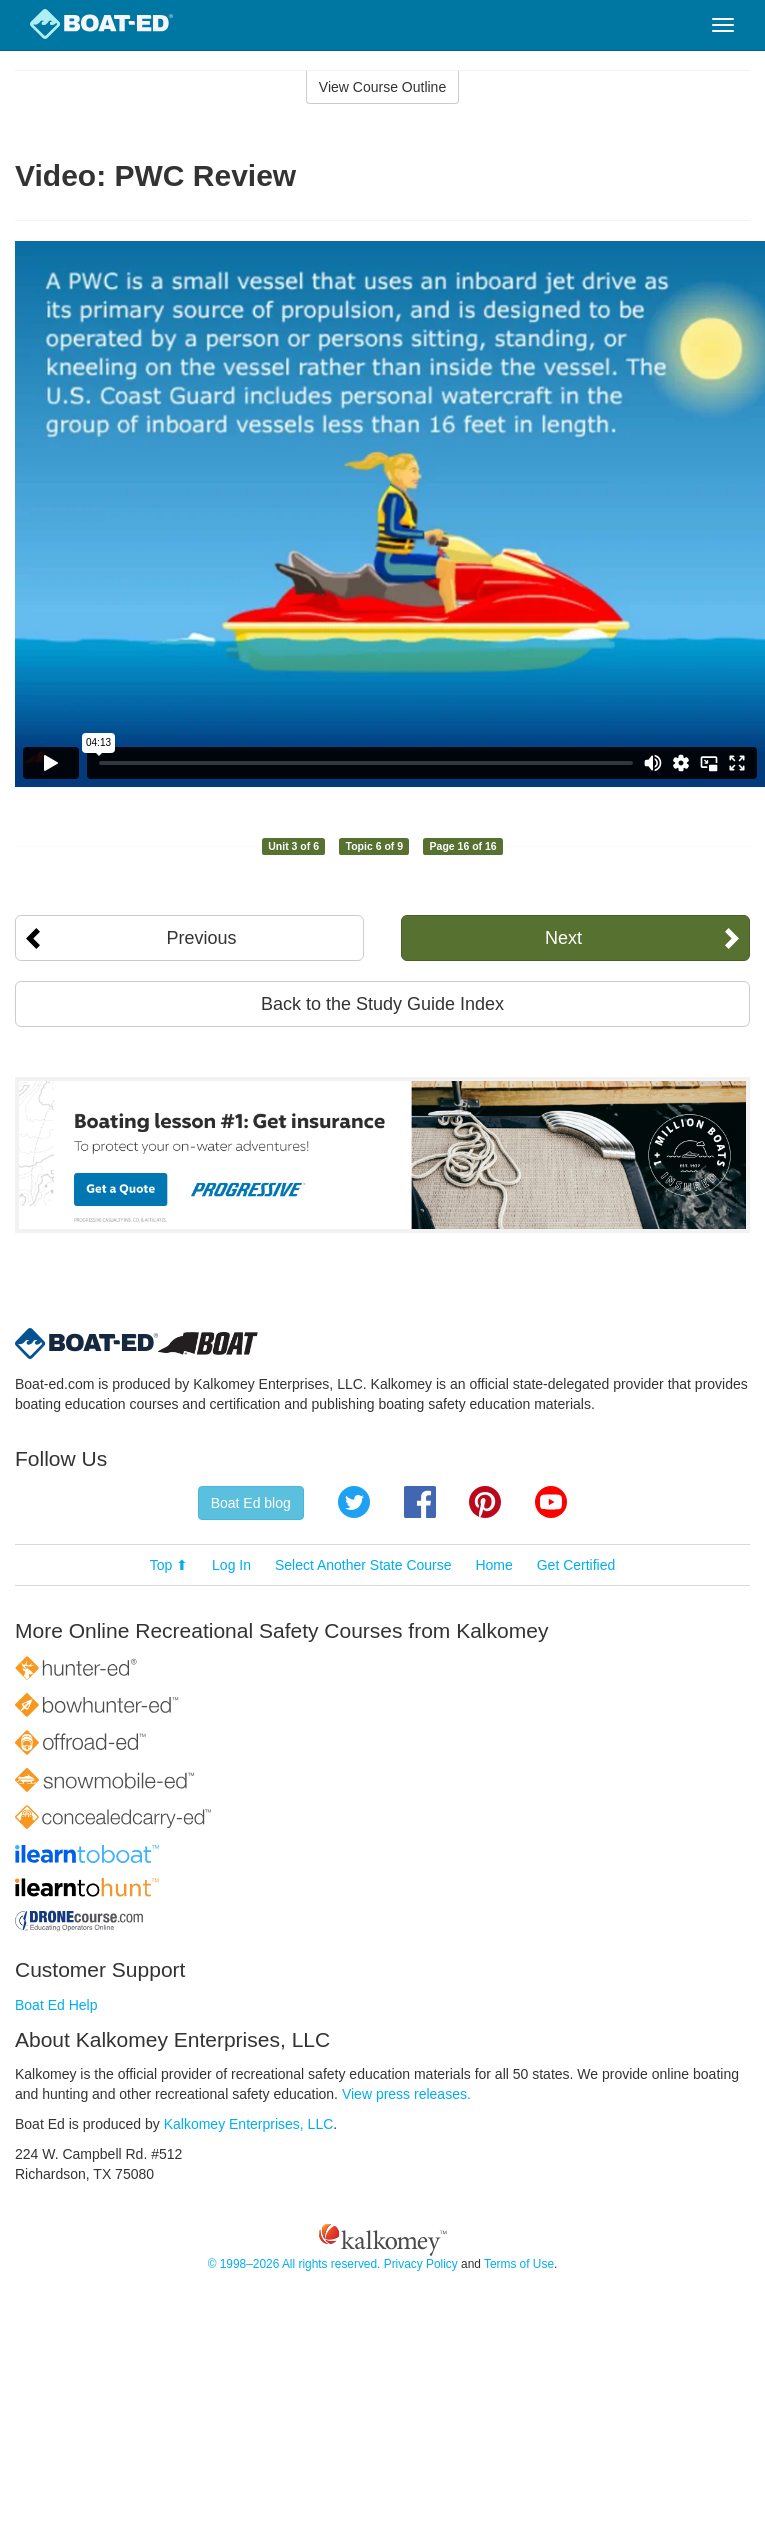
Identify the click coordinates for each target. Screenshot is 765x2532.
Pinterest (485, 1502)
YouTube (551, 1502)
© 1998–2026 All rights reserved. (294, 2264)
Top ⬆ (169, 1565)
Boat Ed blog (251, 1503)
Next (563, 938)
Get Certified (576, 1565)
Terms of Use (519, 2264)
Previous (202, 938)
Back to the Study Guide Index (382, 1004)
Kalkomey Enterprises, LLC (249, 2124)
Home (493, 1565)
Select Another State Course (363, 1565)
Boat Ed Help (56, 2005)
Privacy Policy (421, 2264)
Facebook (420, 1502)
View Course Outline (382, 87)
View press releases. (406, 2094)
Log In (231, 1565)
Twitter (354, 1502)
